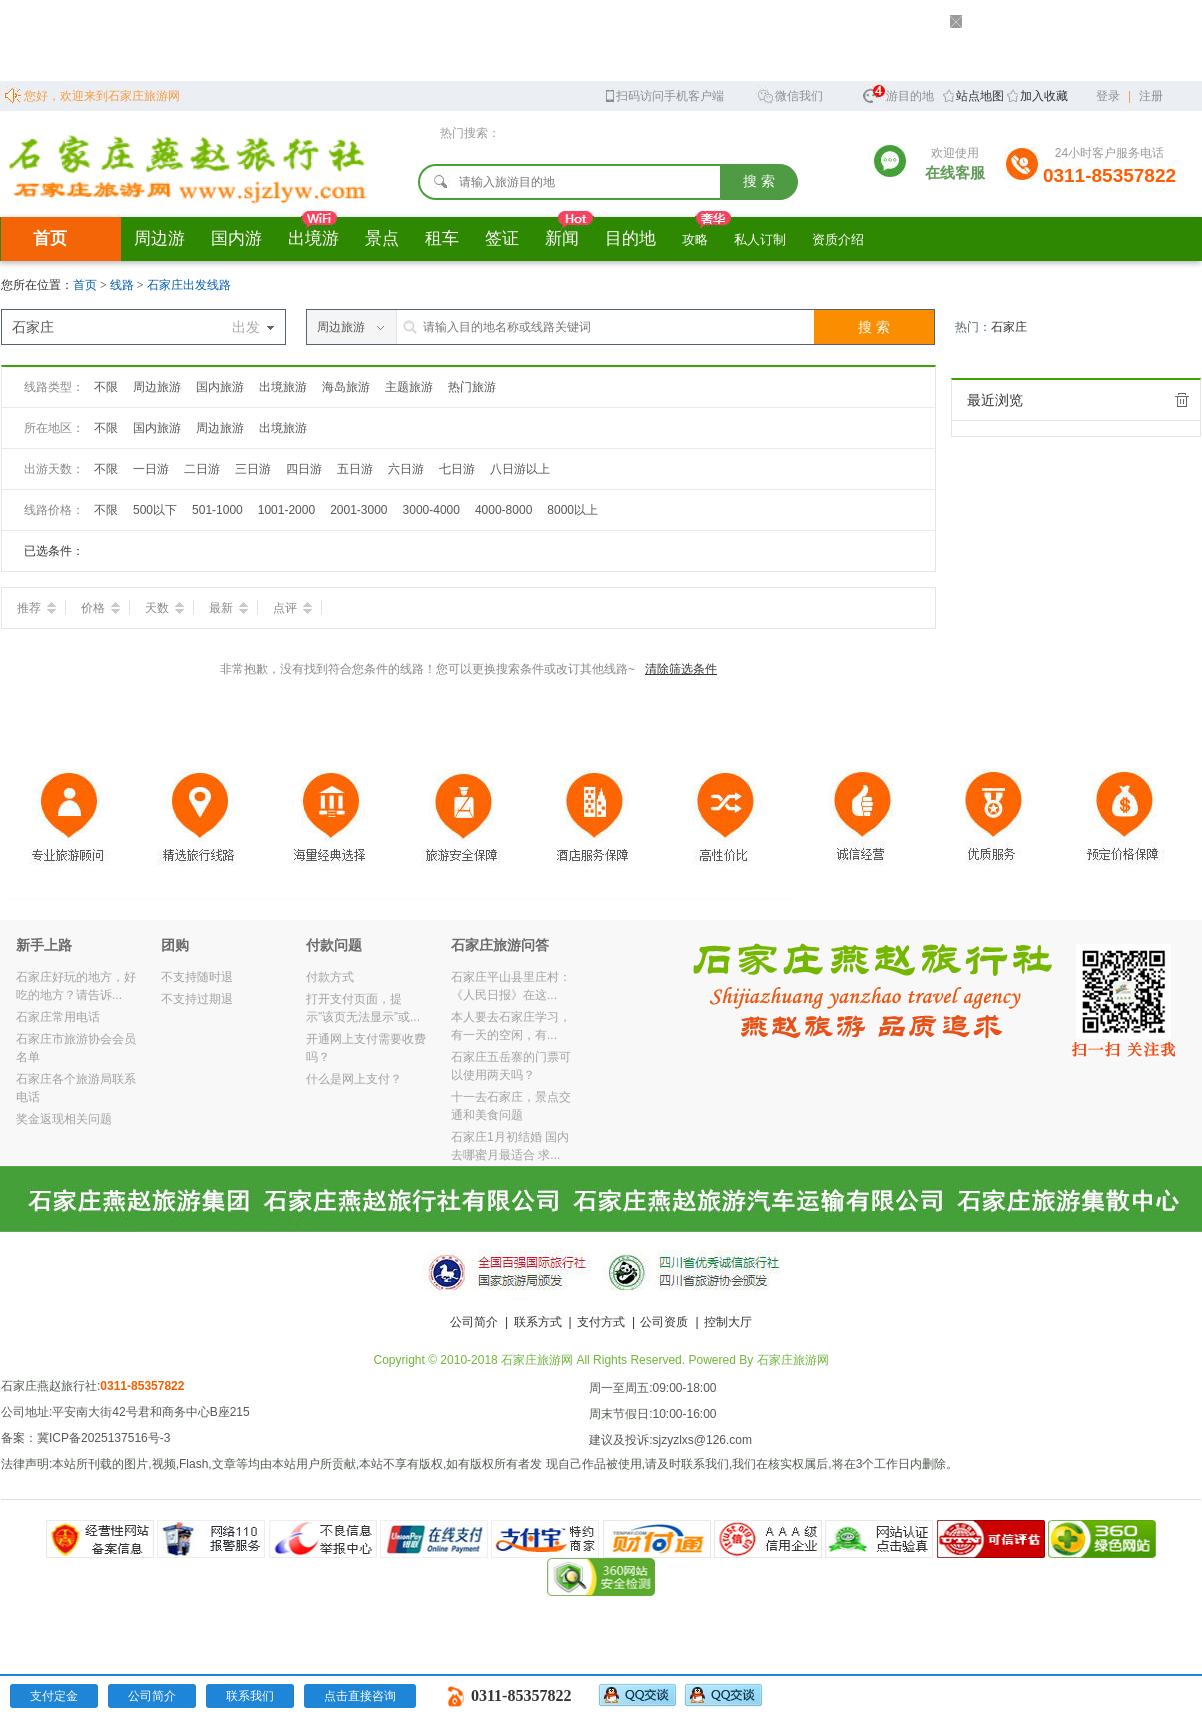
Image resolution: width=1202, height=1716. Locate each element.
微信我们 (790, 94)
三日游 (253, 469)
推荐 (36, 608)
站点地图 (980, 96)
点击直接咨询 (360, 1696)
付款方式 (330, 977)
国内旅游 (220, 387)
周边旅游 (157, 387)
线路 (123, 285)
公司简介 (474, 1322)
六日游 (406, 469)
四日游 (304, 469)
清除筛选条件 (681, 669)
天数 (164, 608)
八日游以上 (520, 469)
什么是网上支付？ (354, 1079)
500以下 (155, 510)
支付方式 (601, 1322)
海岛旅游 (346, 387)
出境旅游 (283, 387)
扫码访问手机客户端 (663, 94)
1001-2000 (286, 510)
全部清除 (1182, 400)
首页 (50, 238)
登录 (1108, 96)
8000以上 (572, 510)
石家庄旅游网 (793, 1360)
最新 (228, 608)
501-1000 (217, 510)
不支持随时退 (197, 977)
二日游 (202, 469)
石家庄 (1009, 327)
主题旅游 (409, 387)
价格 (100, 608)
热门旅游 (472, 387)
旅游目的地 (898, 93)
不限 (106, 387)
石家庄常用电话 (58, 1017)
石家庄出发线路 (189, 285)
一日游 (151, 469)
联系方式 (538, 1322)
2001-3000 (358, 510)
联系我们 (250, 1696)
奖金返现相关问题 (64, 1119)
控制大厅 (728, 1322)
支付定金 (54, 1696)
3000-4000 (431, 510)
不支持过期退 (197, 999)
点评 (292, 608)
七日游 (457, 469)
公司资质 (664, 1322)
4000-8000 (503, 510)
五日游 (355, 469)
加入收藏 (1044, 96)
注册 (1151, 96)
